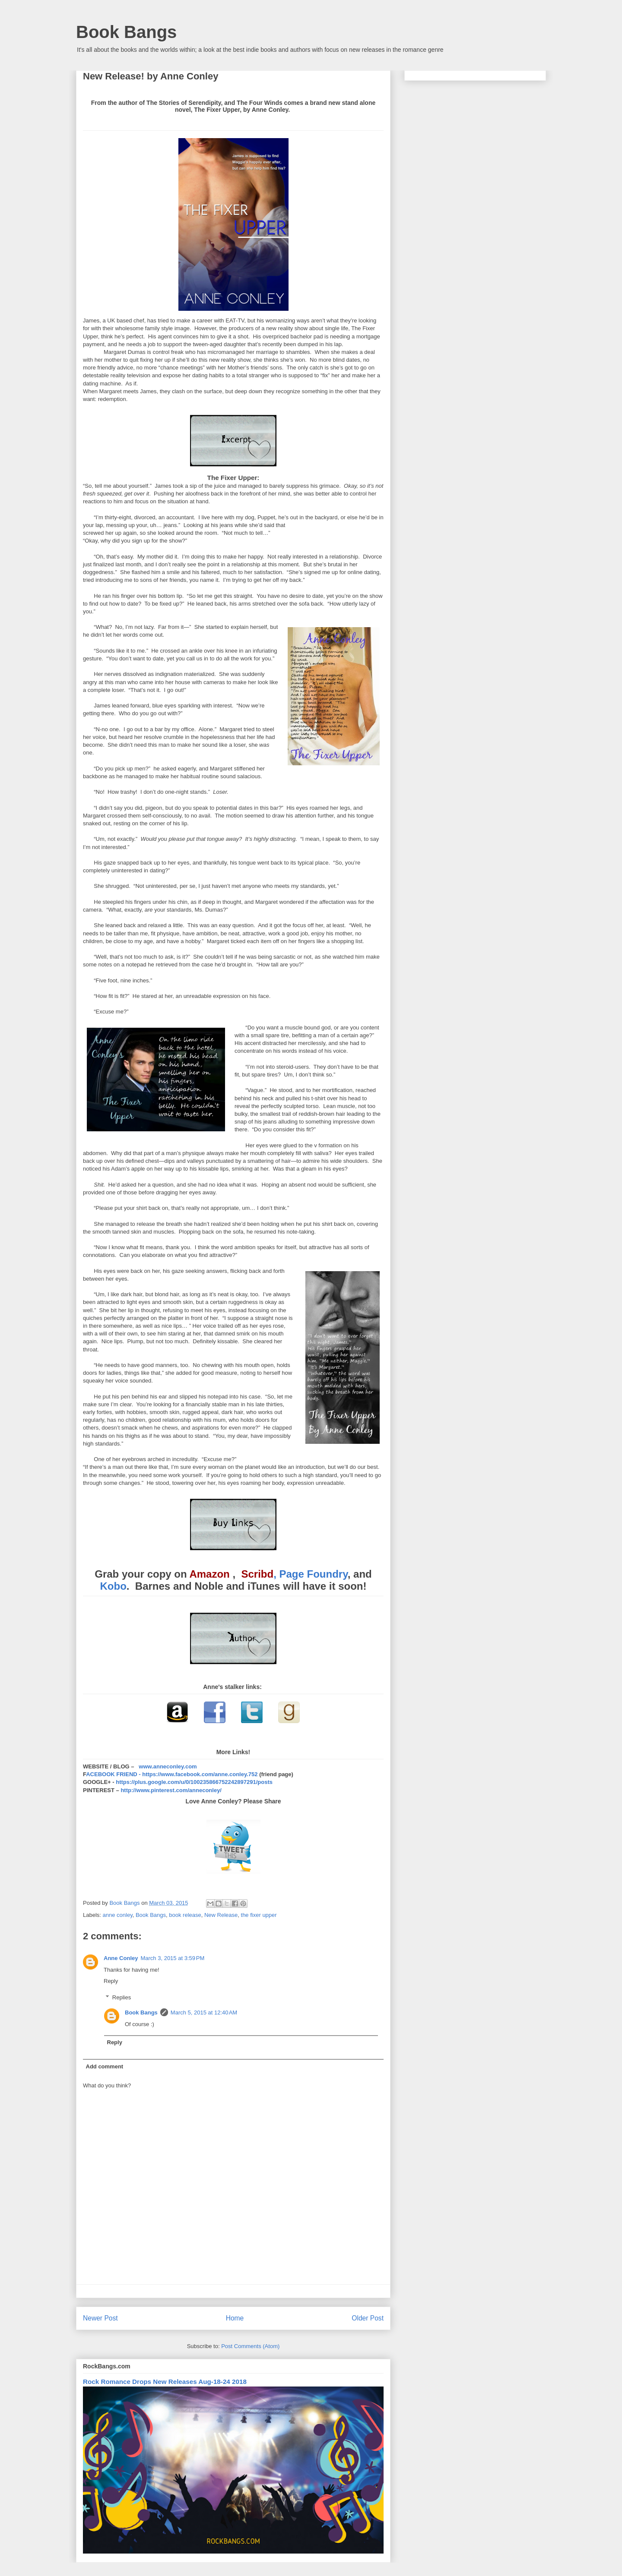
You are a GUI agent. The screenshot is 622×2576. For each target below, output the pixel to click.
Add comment (105, 2066)
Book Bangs (126, 31)
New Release (221, 1915)
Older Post (368, 2318)
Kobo (113, 1586)
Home (235, 2318)
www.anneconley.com (168, 1766)
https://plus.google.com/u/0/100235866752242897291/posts (194, 1782)
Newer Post (100, 2318)
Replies (121, 1997)
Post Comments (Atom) (250, 2346)
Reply (111, 1981)
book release (185, 1915)
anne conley (118, 1915)
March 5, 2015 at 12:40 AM (204, 2012)
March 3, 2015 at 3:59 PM (172, 1958)
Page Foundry (313, 1574)
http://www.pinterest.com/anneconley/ (171, 1790)
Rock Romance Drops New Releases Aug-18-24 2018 (165, 2381)
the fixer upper (259, 1915)
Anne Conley (121, 1958)
